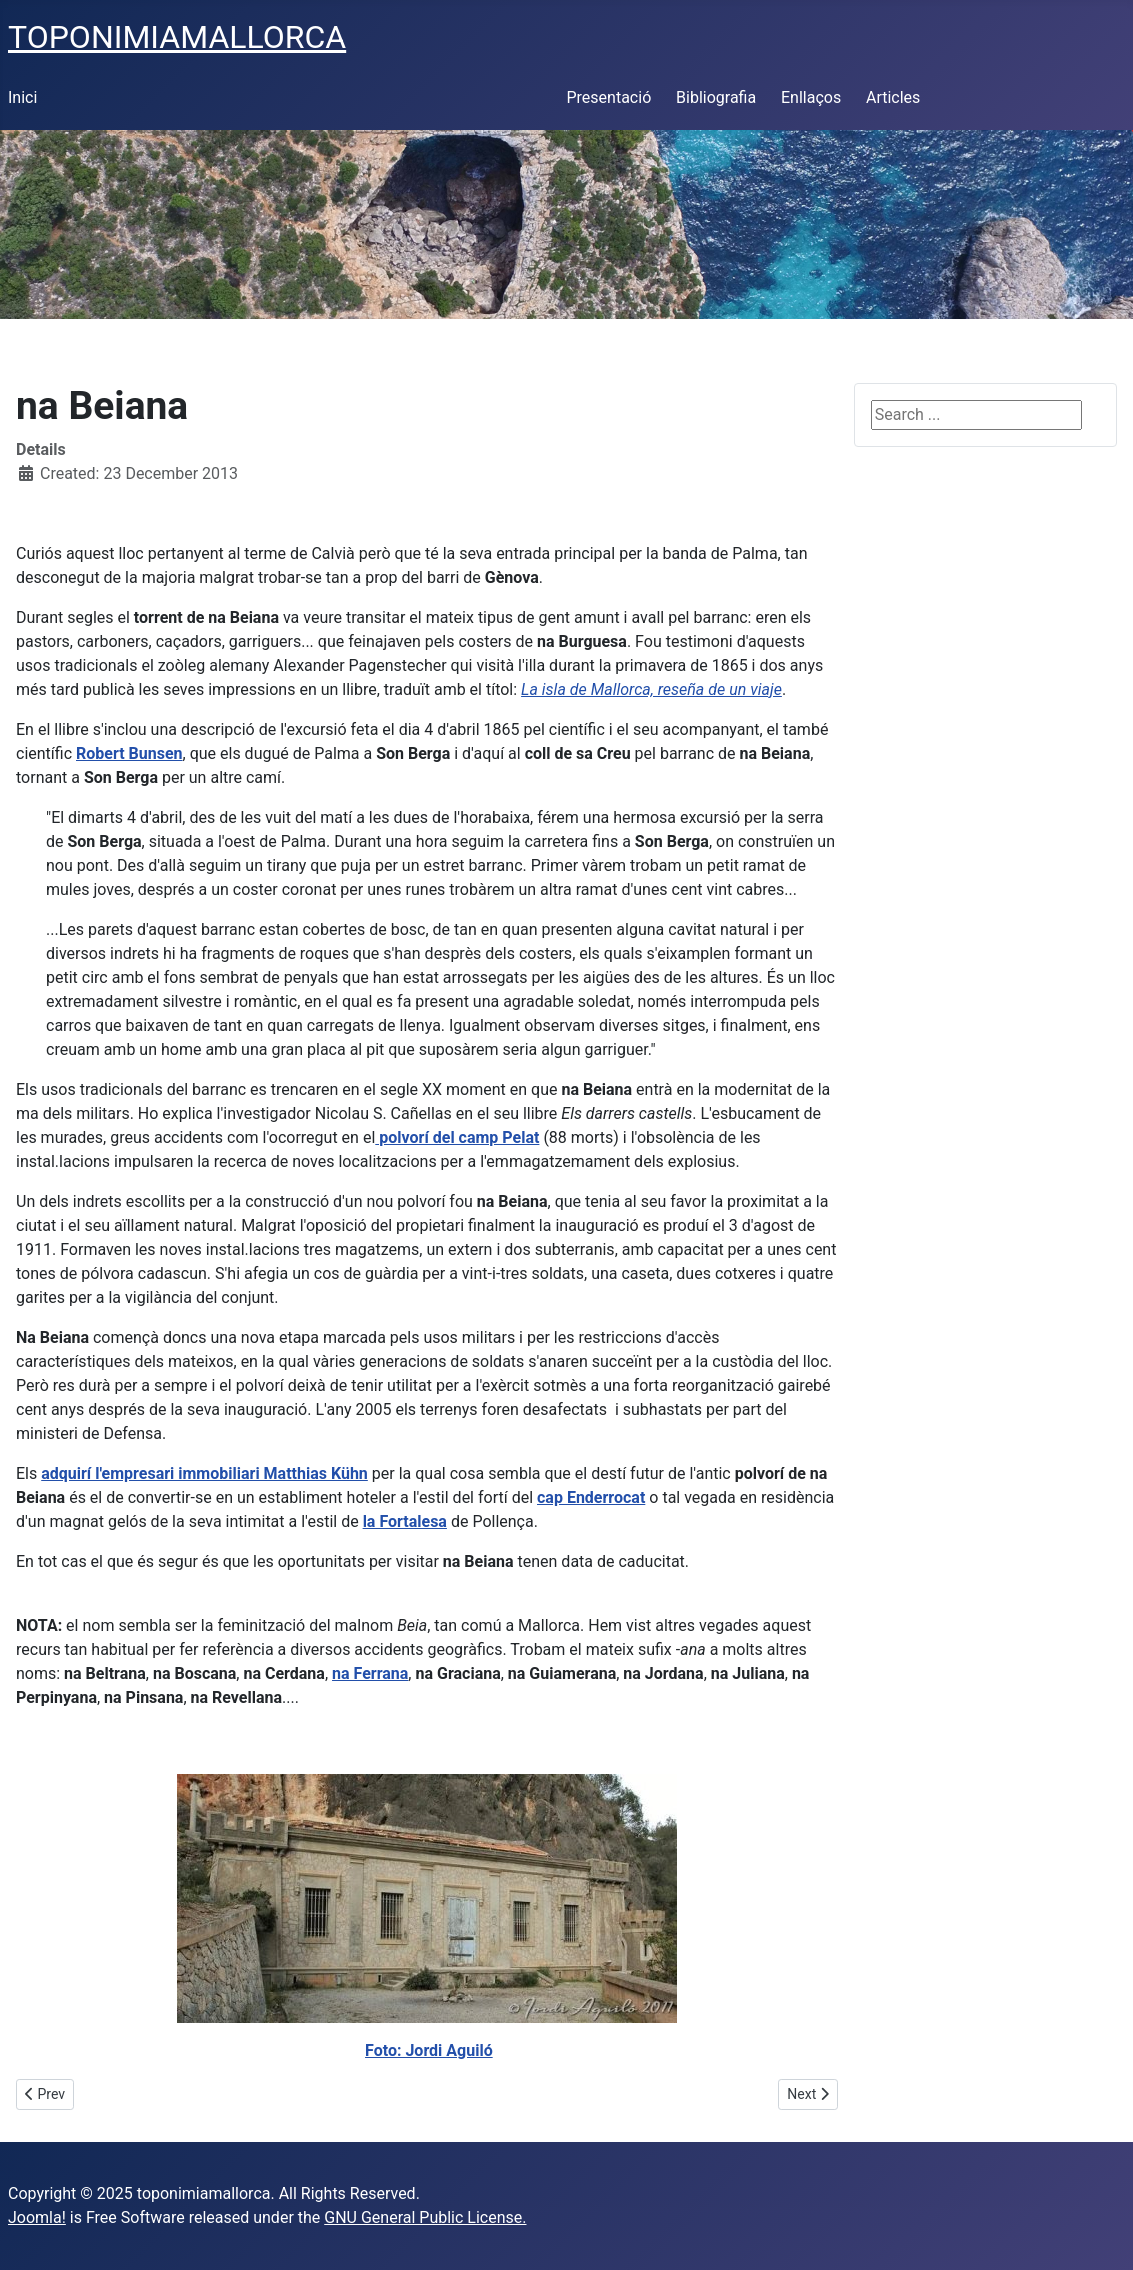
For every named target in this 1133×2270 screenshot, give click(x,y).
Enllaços (811, 97)
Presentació (609, 97)
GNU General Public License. (425, 2217)
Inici (22, 97)
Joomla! (37, 2217)
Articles (893, 97)
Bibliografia (716, 97)
